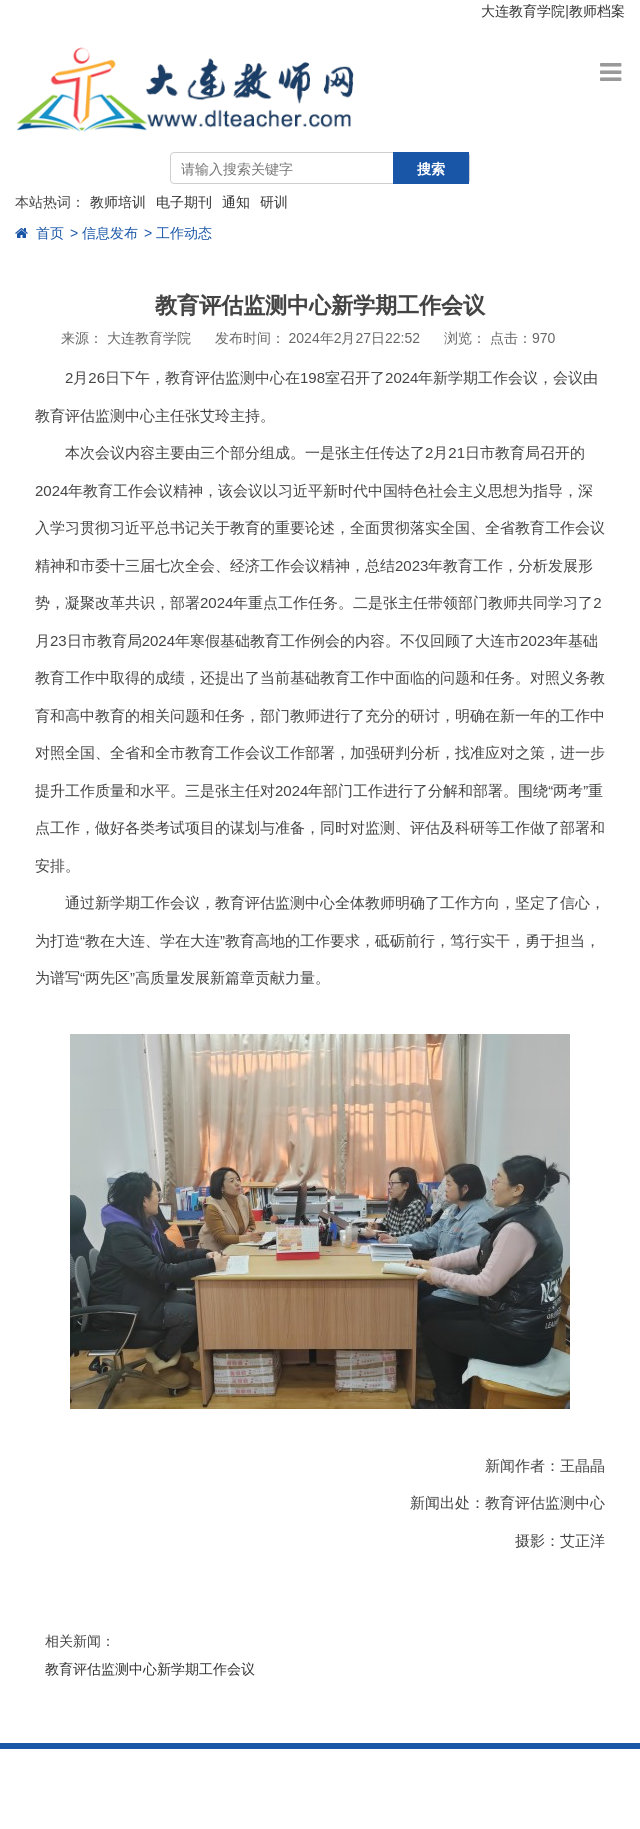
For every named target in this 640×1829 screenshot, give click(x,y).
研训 (274, 202)
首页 (39, 233)
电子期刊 (184, 202)
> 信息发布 (104, 233)
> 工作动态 (178, 233)
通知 (236, 202)
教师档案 (597, 11)
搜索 (431, 169)
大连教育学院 (523, 11)
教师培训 (118, 202)
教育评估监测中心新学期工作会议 (150, 1669)
